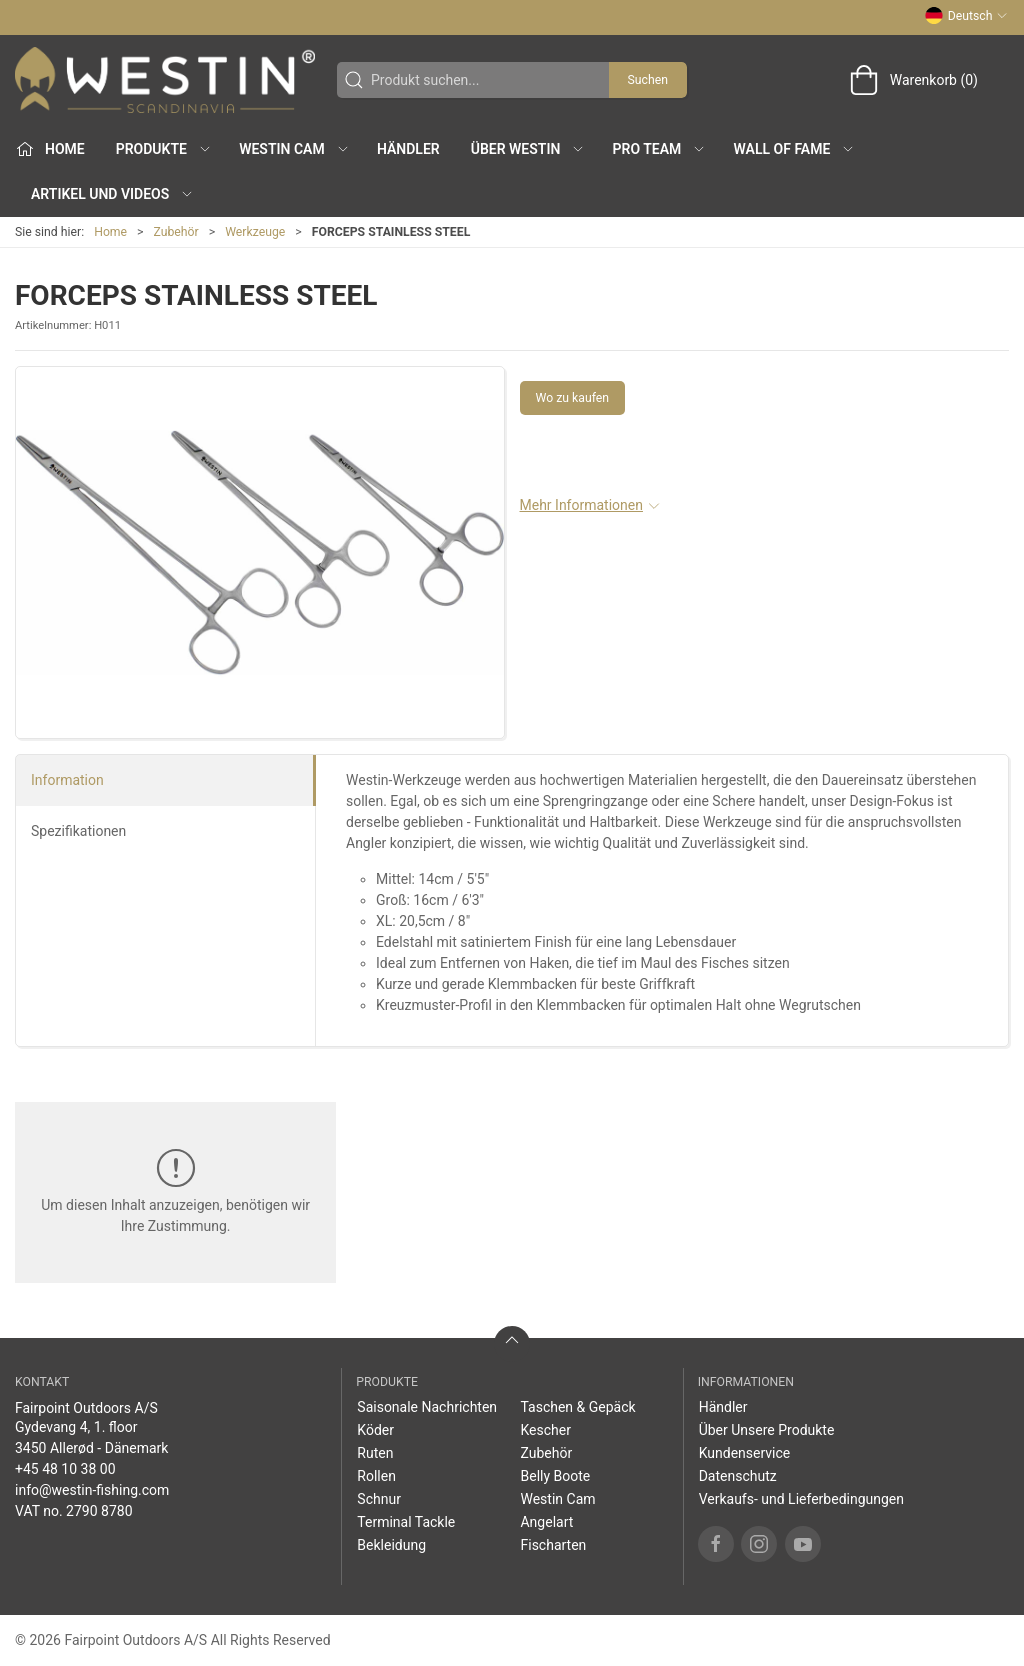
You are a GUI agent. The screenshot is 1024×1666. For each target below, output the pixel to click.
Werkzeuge (255, 232)
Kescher (545, 1430)
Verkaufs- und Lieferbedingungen (801, 1499)
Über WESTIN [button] (528, 149)
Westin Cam (557, 1499)
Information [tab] (67, 780)
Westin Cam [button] (294, 149)
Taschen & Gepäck (577, 1407)
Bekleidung (391, 1545)
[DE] (165, 80)
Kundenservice (745, 1453)
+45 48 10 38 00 (65, 1469)
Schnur (379, 1499)
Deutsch (966, 16)
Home (110, 232)
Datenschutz (738, 1476)
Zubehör (176, 232)
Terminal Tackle (406, 1522)
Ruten (375, 1453)
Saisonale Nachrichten (427, 1407)
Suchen (648, 80)
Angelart (546, 1522)
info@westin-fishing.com (92, 1490)
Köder (375, 1430)
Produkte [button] (164, 149)
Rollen (376, 1476)
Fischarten (553, 1545)
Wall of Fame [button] (795, 149)
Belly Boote (555, 1476)
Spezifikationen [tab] (78, 831)
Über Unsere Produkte (767, 1430)
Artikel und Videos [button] (112, 194)
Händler (408, 149)
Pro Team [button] (660, 149)
